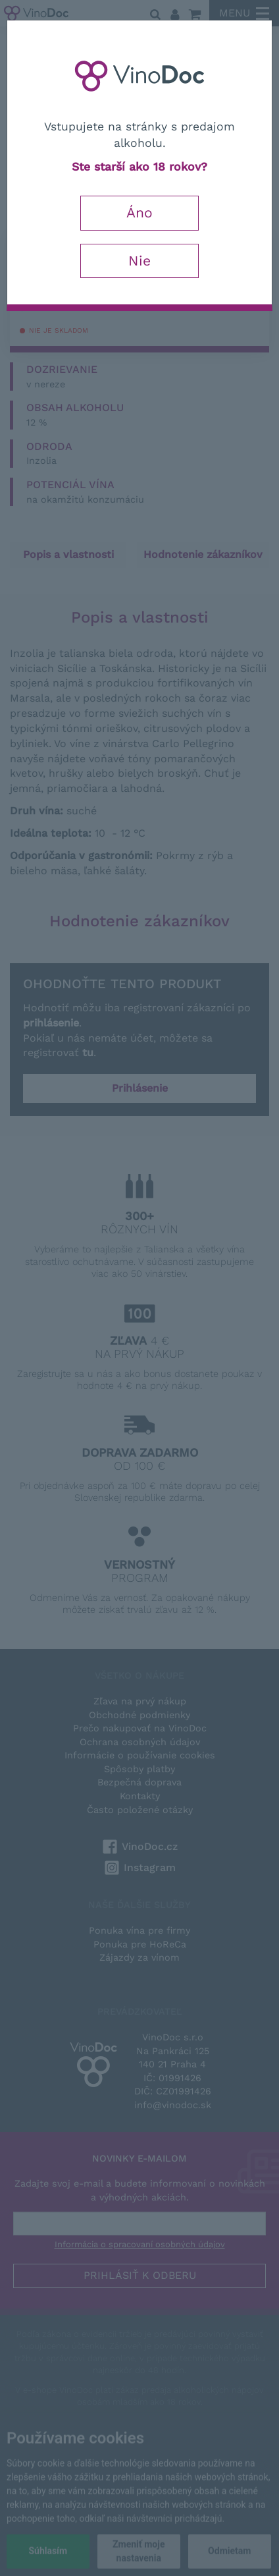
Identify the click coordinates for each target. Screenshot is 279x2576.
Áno (139, 212)
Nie (139, 260)
